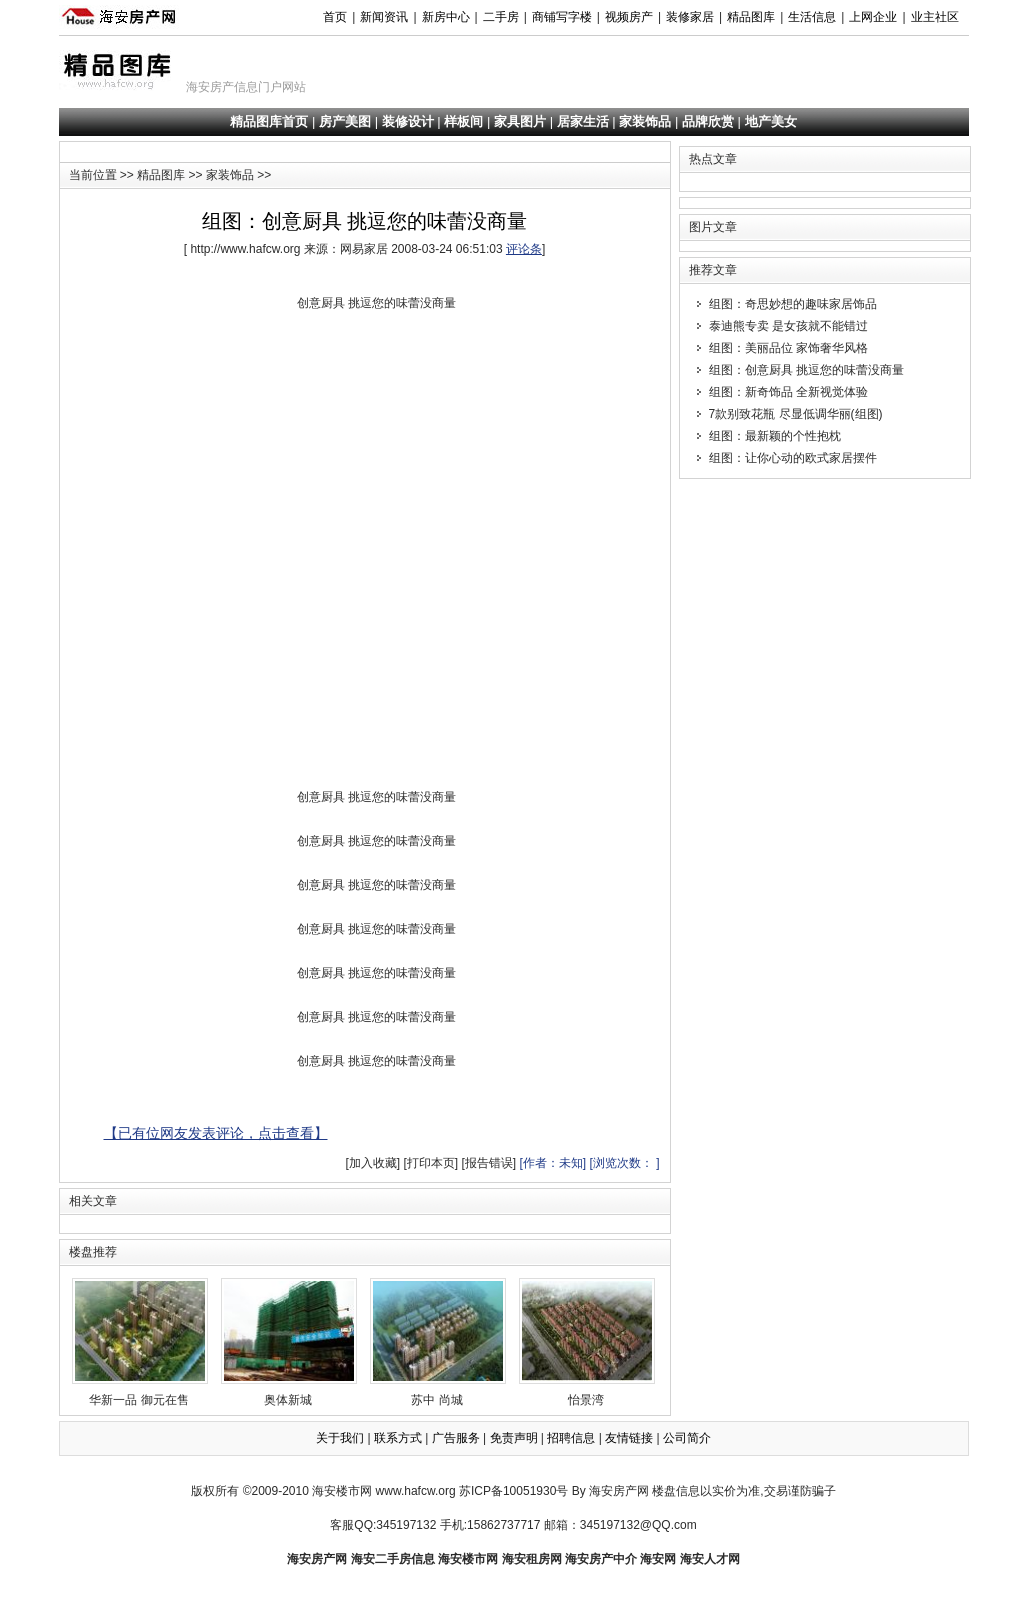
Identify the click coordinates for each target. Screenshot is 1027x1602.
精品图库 (161, 175)
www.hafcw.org (416, 1491)
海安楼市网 (342, 1491)
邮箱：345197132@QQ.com (620, 1525)
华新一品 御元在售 (140, 1342)
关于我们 (340, 1438)
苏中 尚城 (438, 1342)
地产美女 (771, 121)
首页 (335, 17)
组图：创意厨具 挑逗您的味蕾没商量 (806, 370)
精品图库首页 (269, 121)
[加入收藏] (372, 1163)
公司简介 (687, 1438)
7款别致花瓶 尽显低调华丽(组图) (796, 414)
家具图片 (520, 121)
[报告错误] (488, 1163)
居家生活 (583, 121)
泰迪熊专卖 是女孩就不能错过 (788, 326)
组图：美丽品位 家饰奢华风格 (788, 348)
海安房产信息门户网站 (246, 87)
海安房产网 (317, 1559)
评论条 (524, 249)
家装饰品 (645, 121)
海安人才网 (710, 1559)
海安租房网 (532, 1559)
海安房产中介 (601, 1559)
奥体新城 (289, 1342)
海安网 (658, 1559)
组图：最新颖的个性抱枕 (775, 436)
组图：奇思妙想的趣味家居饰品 (793, 304)
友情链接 (629, 1438)
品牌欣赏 (708, 121)
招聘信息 (571, 1438)
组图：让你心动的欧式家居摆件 (793, 458)
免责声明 (514, 1438)
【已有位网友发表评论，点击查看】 (216, 1133)
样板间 (463, 121)
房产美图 (345, 121)
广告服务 (456, 1438)
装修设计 (408, 121)
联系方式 (398, 1438)
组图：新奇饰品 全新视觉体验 (788, 392)
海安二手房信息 (393, 1559)
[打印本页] (430, 1163)
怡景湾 (587, 1342)
